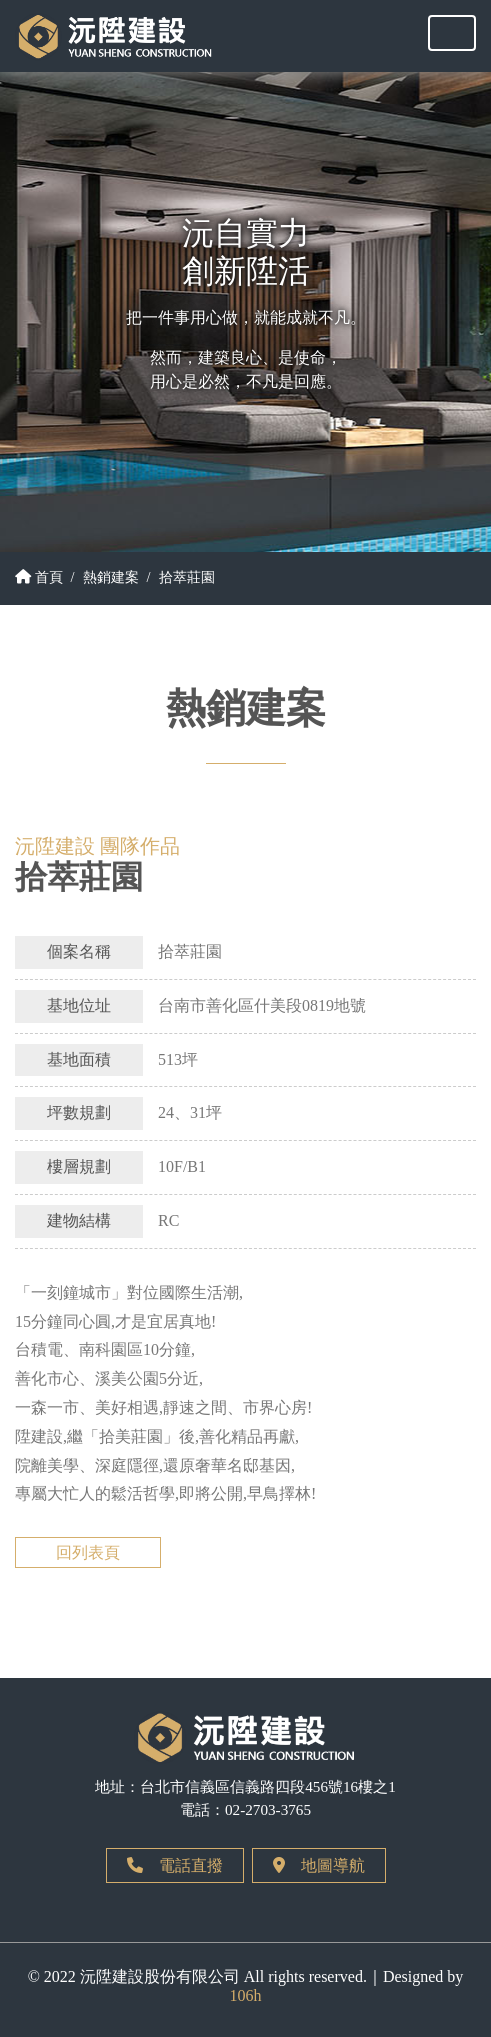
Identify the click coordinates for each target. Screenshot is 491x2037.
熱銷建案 (111, 577)
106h (246, 1995)
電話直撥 (175, 1865)
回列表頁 (88, 1552)
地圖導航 (319, 1865)
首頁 (39, 577)
